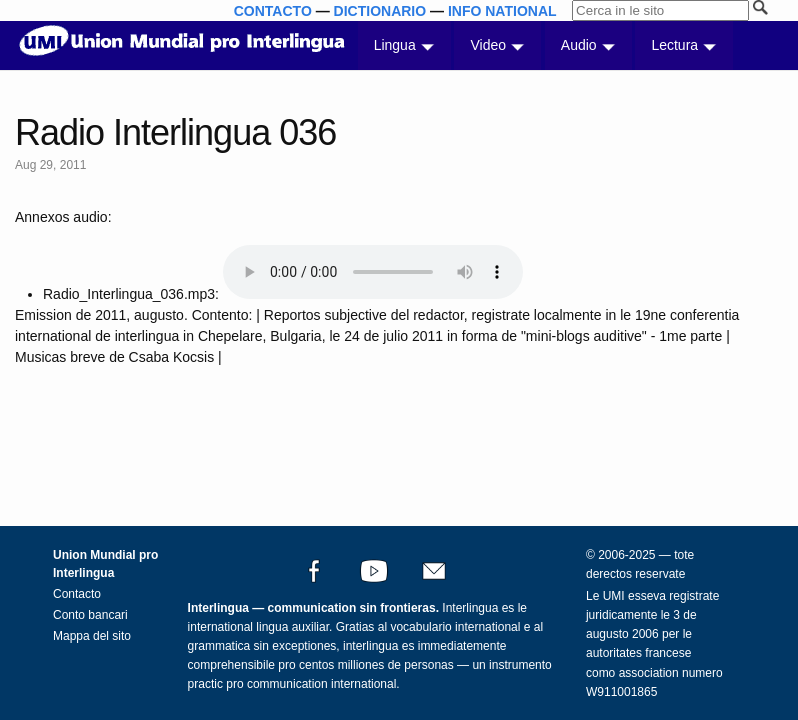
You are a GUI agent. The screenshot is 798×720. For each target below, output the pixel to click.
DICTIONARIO (380, 11)
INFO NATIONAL (502, 11)
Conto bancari (90, 615)
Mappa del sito (92, 636)
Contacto (77, 594)
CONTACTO (273, 11)
